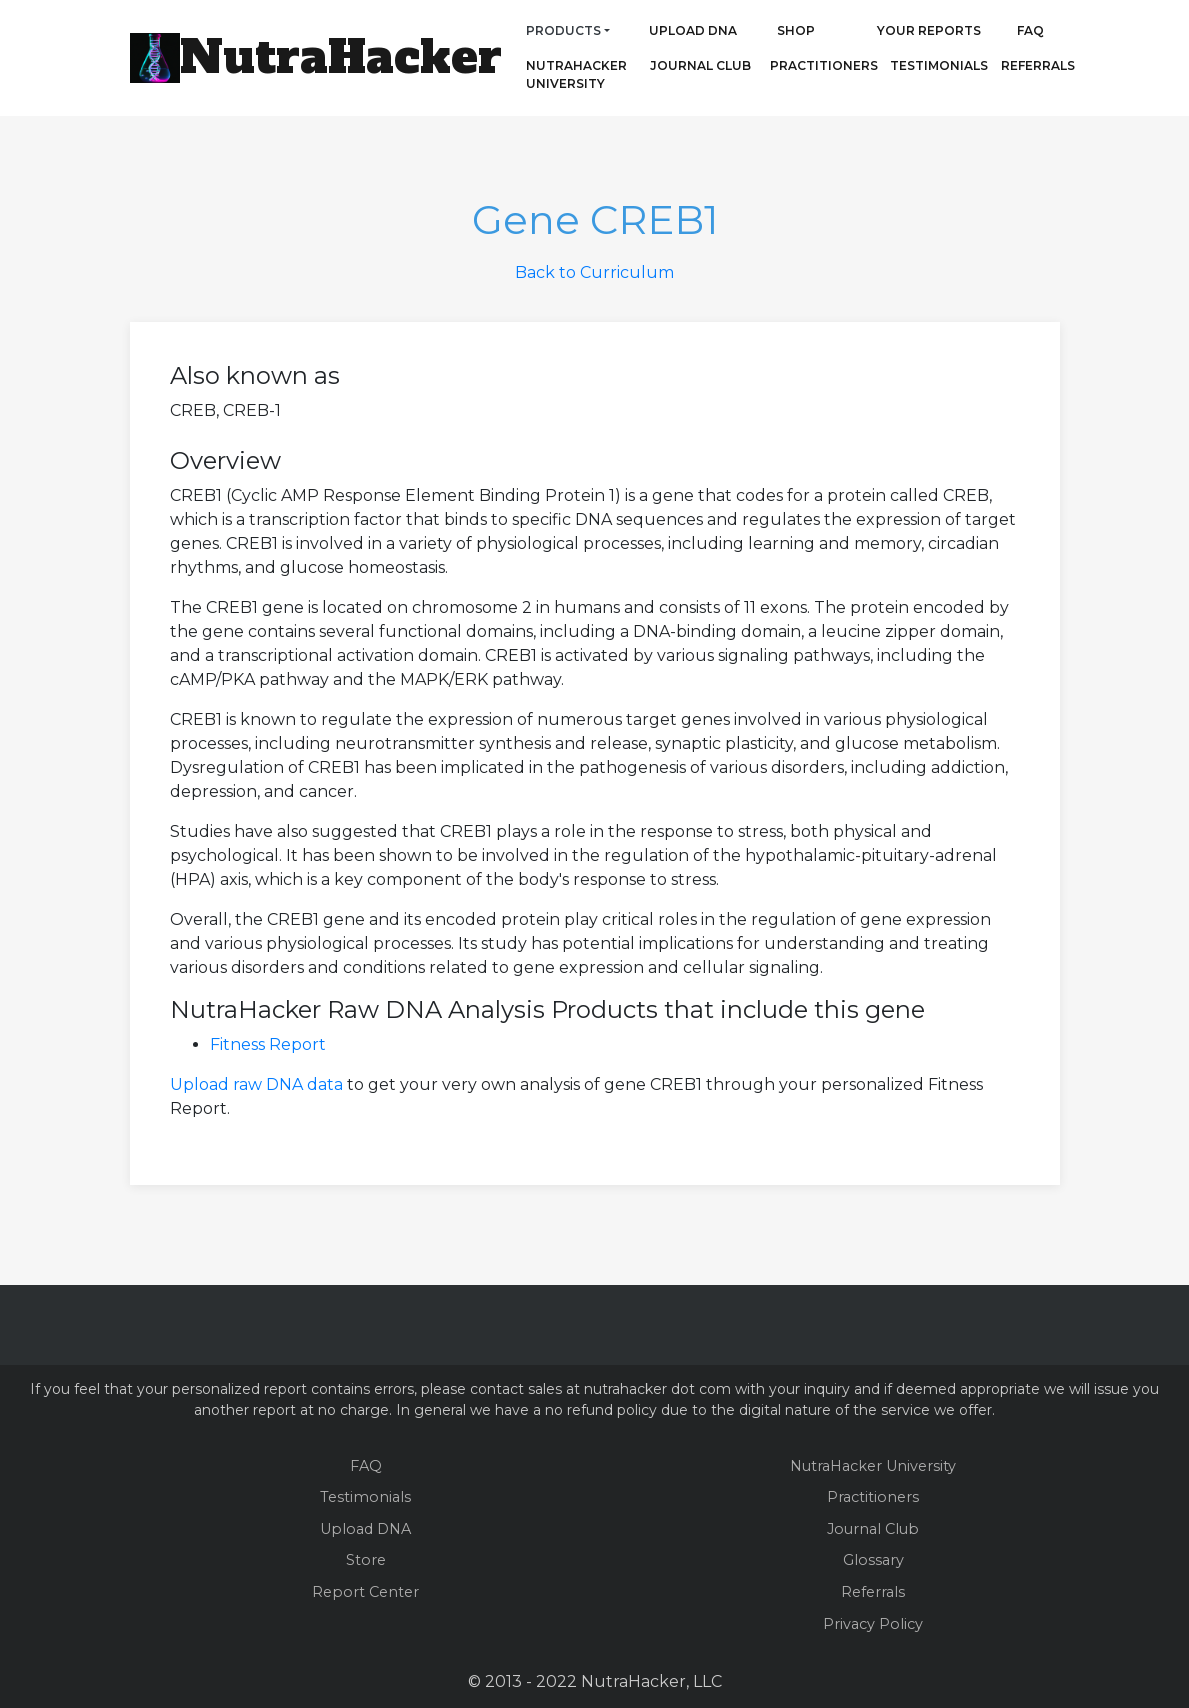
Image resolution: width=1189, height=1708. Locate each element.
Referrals (1038, 65)
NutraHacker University (576, 74)
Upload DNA (693, 30)
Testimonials (939, 65)
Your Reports (929, 30)
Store (366, 1560)
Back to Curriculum (594, 272)
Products (563, 30)
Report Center (365, 1592)
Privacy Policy (873, 1624)
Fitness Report (268, 1044)
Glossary (873, 1560)
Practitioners (796, 65)
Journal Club (700, 65)
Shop (796, 30)
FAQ (1030, 30)
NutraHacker (341, 57)
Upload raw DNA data (256, 1084)
